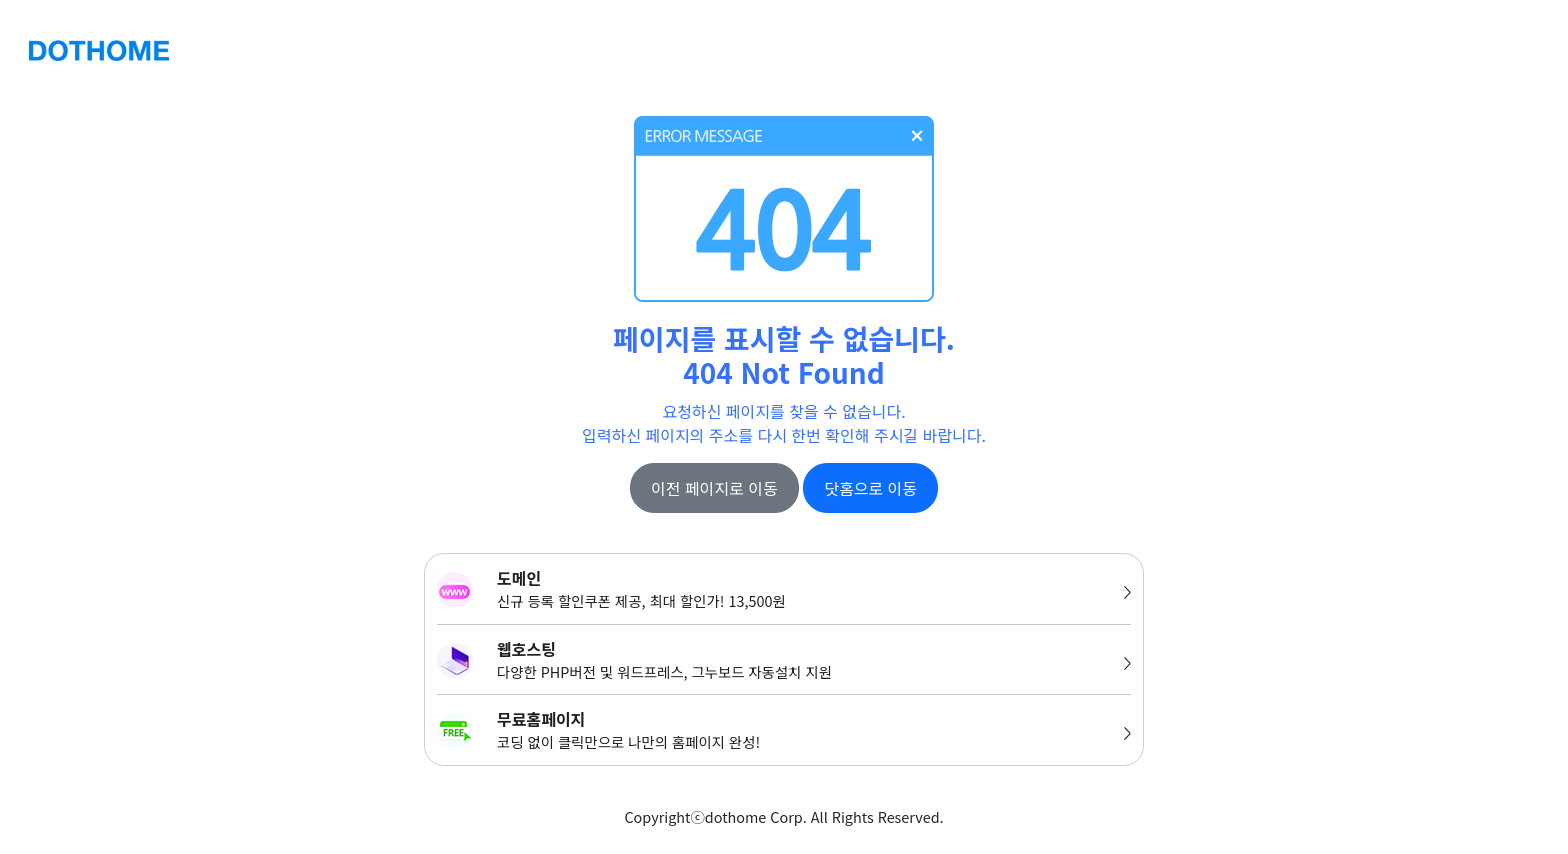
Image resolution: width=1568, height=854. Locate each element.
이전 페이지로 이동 (714, 488)
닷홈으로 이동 (870, 488)
